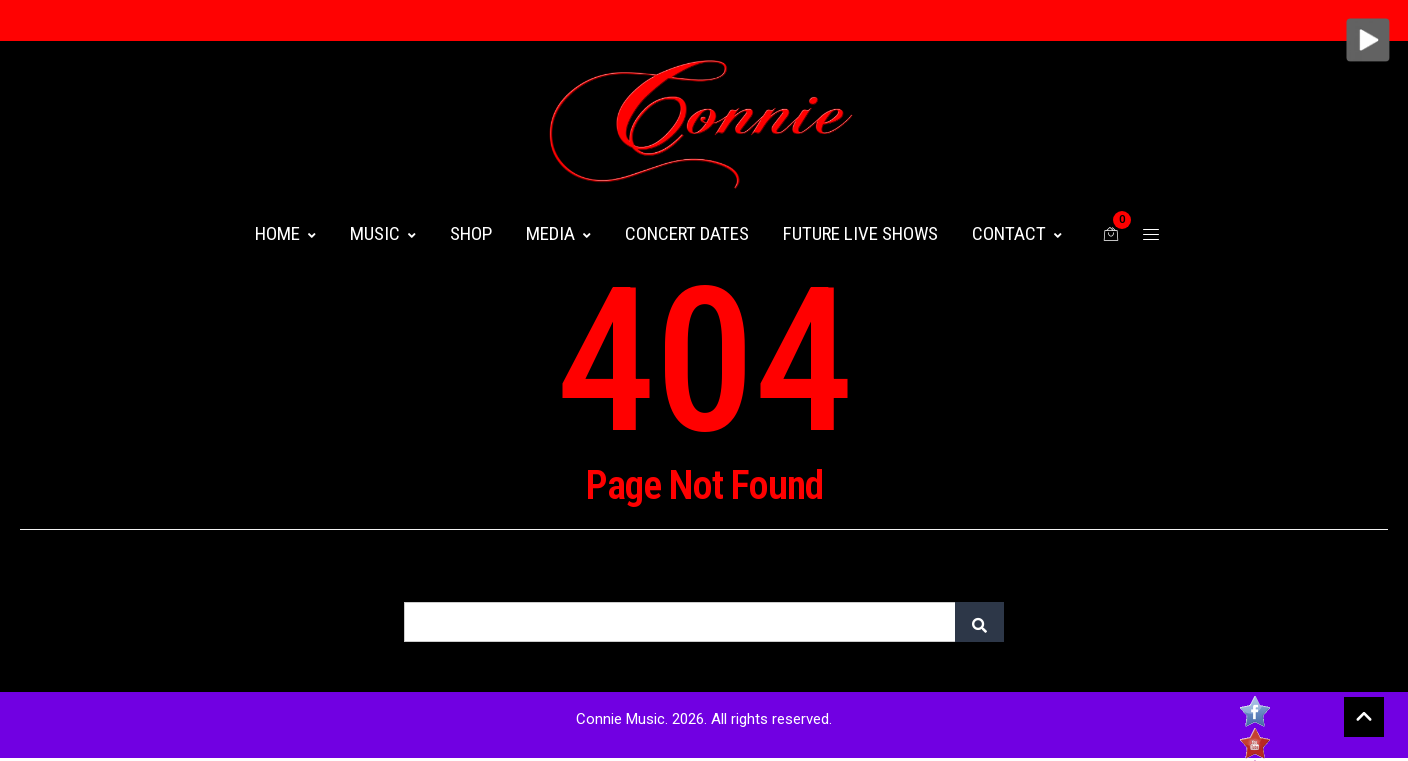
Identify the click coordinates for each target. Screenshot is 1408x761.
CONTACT (1017, 233)
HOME (285, 233)
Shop (471, 233)
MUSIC (383, 233)
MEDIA (558, 233)
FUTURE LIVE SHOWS (860, 233)
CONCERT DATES (687, 233)
